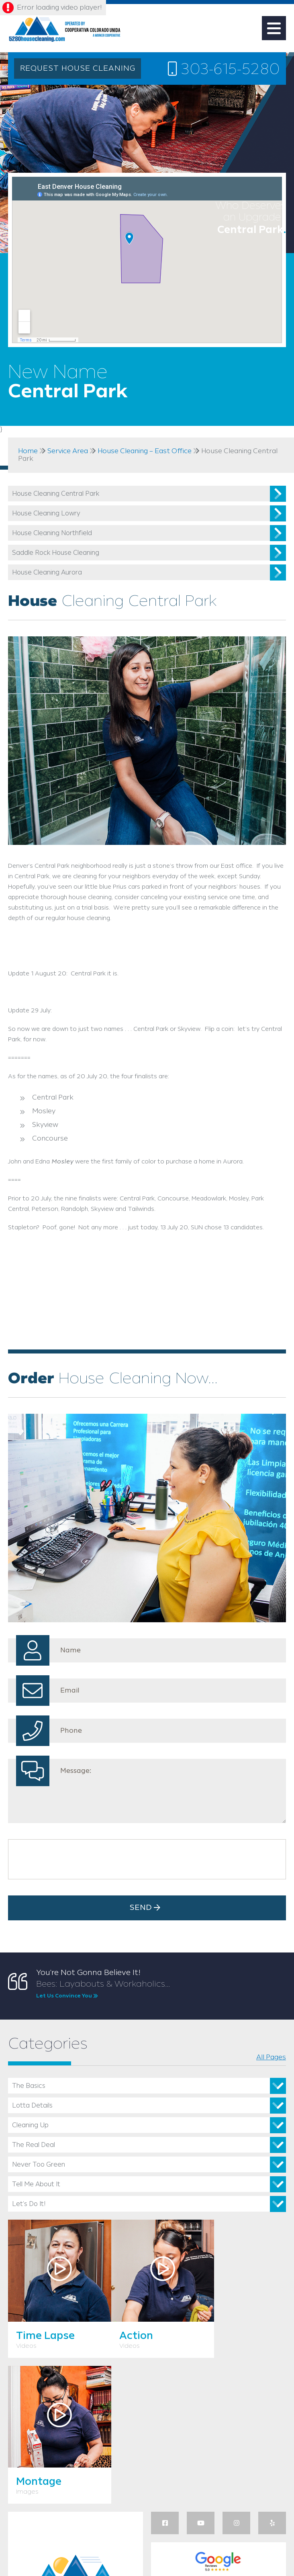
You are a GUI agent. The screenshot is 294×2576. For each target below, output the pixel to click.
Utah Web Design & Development (21, 2541)
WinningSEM (92, 2536)
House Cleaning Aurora (47, 573)
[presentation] (73, 1859)
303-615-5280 (222, 70)
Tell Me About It (36, 2184)
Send (147, 1908)
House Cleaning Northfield (52, 533)
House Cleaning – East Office (145, 451)
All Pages (271, 2057)
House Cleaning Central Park (55, 494)
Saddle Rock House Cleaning (55, 553)
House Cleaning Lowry (46, 514)
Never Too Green (38, 2165)
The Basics (28, 2086)
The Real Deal (33, 2145)
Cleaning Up (30, 2125)
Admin (138, 2544)
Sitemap (164, 2544)
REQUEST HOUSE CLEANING (78, 68)
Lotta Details (32, 2106)
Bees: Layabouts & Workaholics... (161, 1989)
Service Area (67, 451)
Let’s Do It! (28, 2204)
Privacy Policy (199, 2544)
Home (28, 451)
